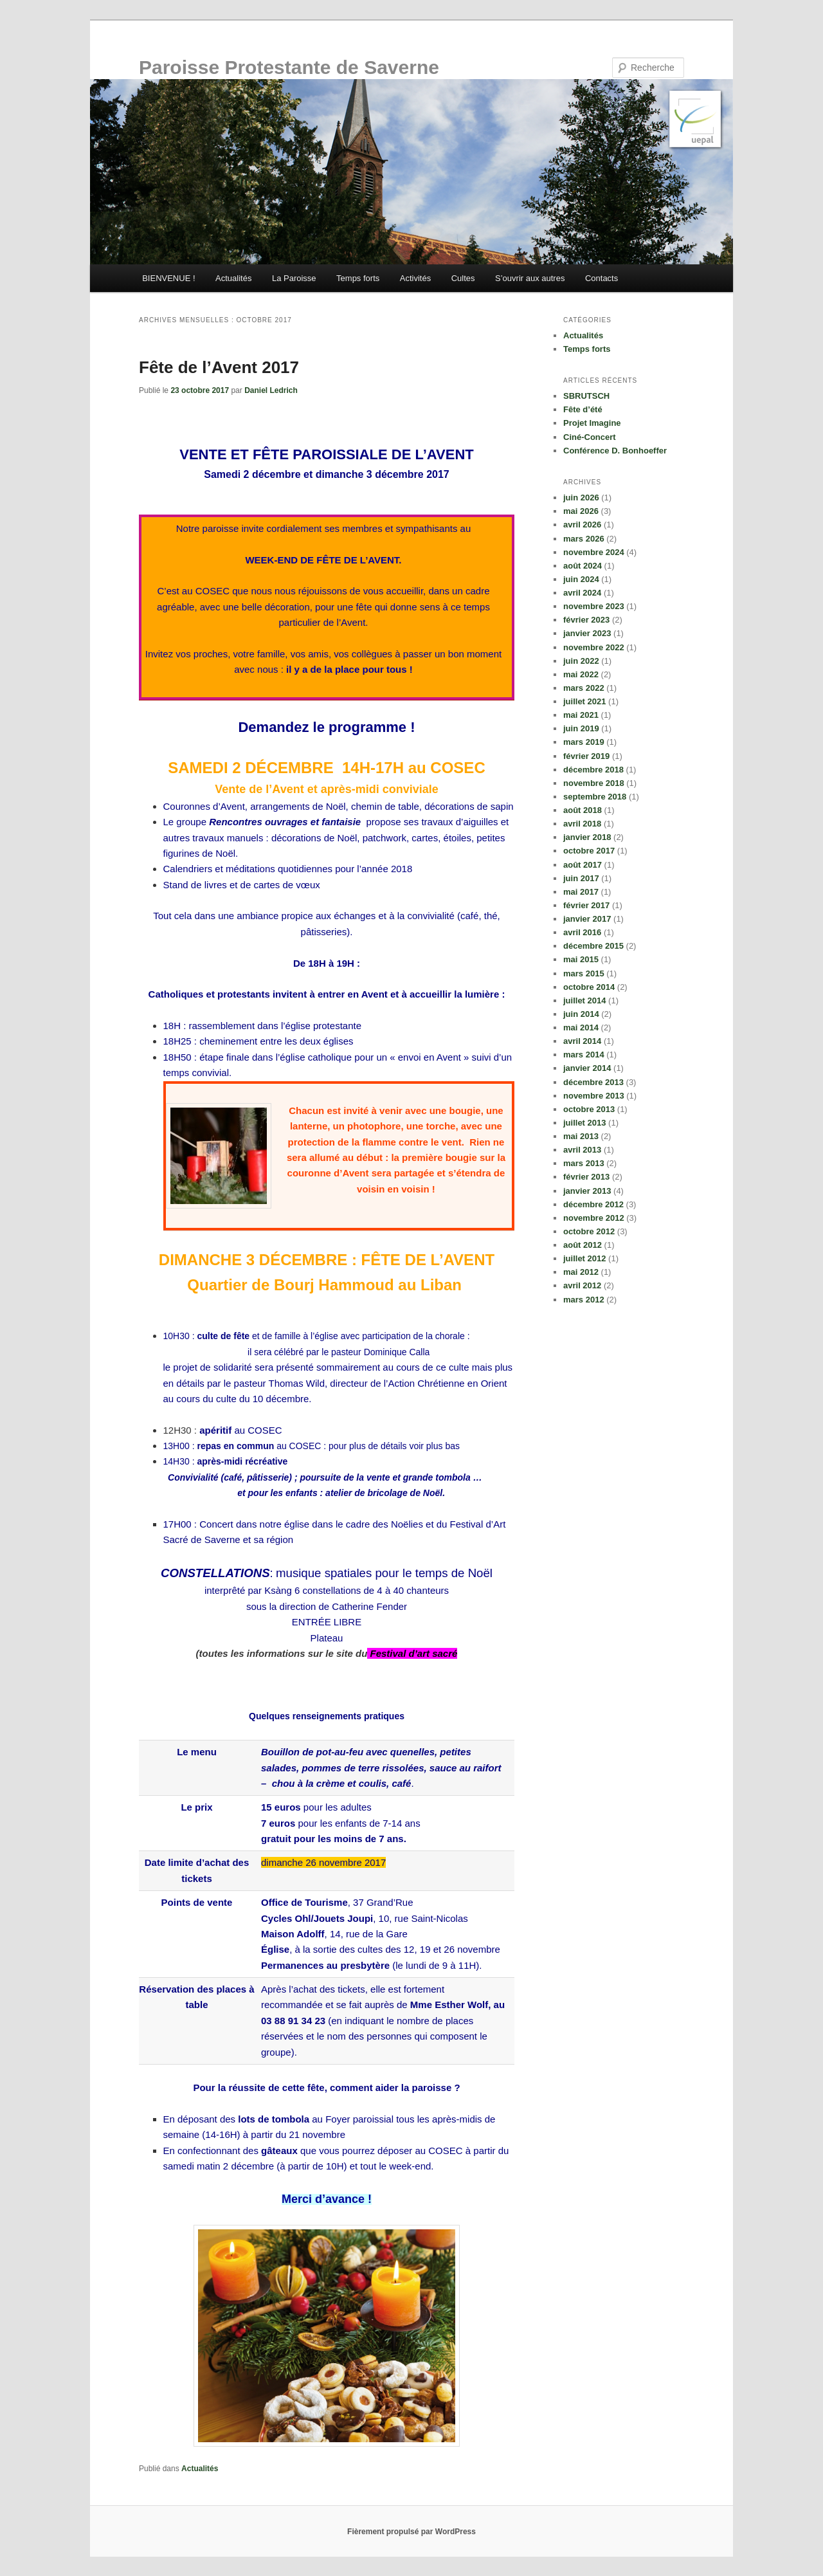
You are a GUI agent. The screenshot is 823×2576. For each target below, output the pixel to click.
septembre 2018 (594, 796)
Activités (415, 278)
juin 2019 (581, 728)
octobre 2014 (589, 987)
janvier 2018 (587, 837)
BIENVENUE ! (168, 278)
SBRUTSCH (586, 396)
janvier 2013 (587, 1191)
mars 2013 (583, 1163)
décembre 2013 (593, 1082)
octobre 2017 (589, 850)
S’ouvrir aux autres (530, 278)
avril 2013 (582, 1150)
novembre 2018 (593, 783)
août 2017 (582, 865)
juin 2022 (581, 661)
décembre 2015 (593, 946)
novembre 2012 (593, 1218)
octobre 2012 (589, 1231)
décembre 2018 (593, 769)
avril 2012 (582, 1285)
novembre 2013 (593, 1096)
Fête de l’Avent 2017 (219, 367)
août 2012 (582, 1245)
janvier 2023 (587, 633)
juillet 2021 (584, 701)
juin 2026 (581, 497)
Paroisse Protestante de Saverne (289, 67)
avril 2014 (582, 1041)
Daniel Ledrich (271, 390)
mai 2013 (581, 1136)
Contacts (601, 278)
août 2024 (582, 566)
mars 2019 (583, 742)
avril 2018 (582, 823)
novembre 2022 (593, 647)
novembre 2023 (593, 606)
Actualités (233, 278)
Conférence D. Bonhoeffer (615, 450)
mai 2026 (581, 511)
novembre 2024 (593, 552)
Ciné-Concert (589, 437)
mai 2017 (581, 892)
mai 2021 (581, 715)
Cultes (463, 278)
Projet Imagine (592, 423)
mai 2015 (581, 959)
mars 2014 (583, 1054)
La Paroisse (294, 278)
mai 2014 (581, 1027)
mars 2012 (583, 1299)
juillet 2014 (584, 1000)
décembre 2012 (593, 1204)
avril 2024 (582, 593)
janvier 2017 (587, 919)
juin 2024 (581, 579)
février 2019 (586, 756)
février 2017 (586, 905)
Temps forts (357, 278)
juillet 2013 (584, 1123)
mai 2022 (581, 674)
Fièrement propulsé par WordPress (411, 2531)
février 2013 (586, 1177)
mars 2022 (583, 688)
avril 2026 (582, 524)
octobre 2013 (589, 1109)
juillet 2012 (584, 1258)
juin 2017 (581, 878)
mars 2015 (583, 973)
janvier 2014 (587, 1068)
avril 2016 (582, 932)
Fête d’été (582, 409)
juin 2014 (581, 1014)
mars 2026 (583, 539)
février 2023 (586, 620)
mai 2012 (581, 1272)
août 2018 (582, 810)
